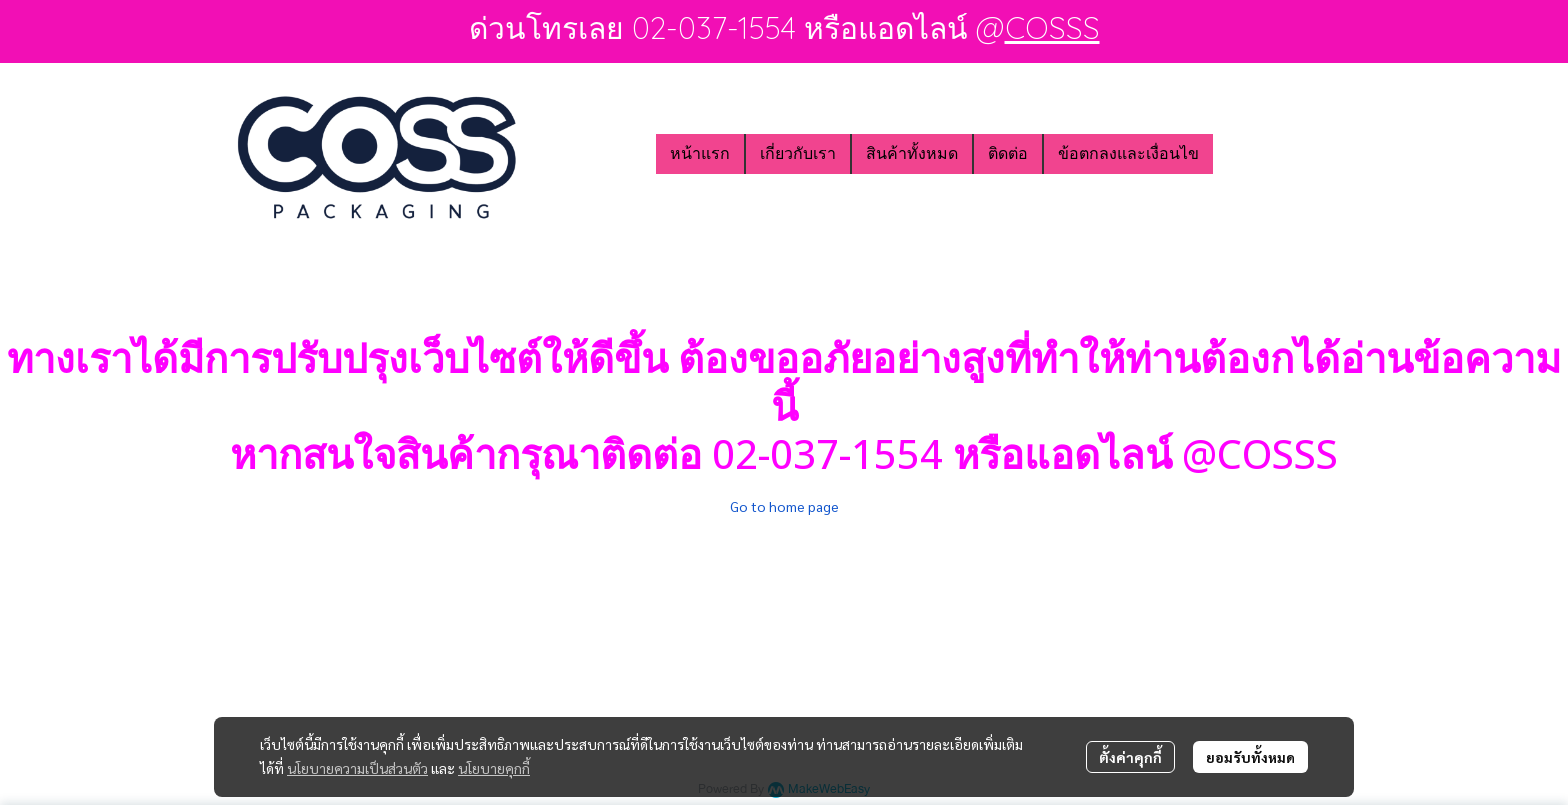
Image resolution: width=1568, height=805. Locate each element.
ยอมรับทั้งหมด (1250, 757)
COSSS (1052, 28)
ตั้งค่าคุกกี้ (1130, 757)
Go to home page (784, 506)
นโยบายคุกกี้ (494, 768)
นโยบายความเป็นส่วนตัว (357, 768)
